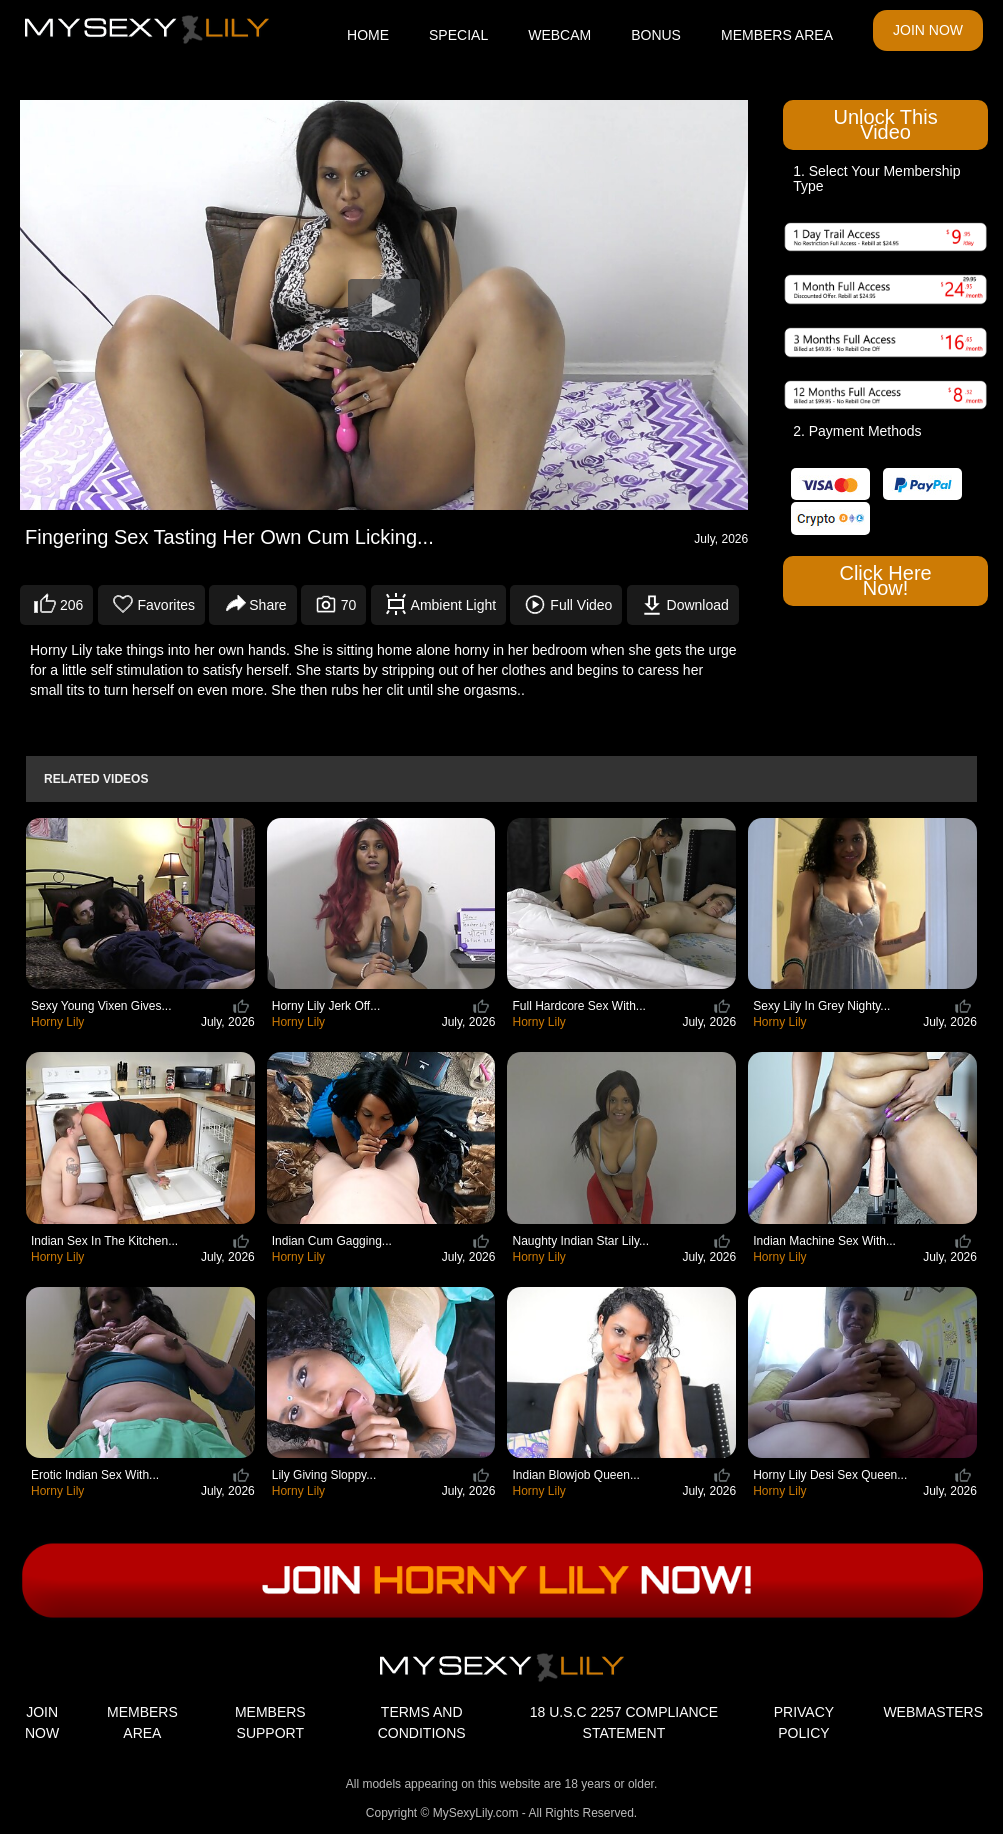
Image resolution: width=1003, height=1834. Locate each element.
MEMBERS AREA (777, 35)
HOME (368, 35)
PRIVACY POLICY (804, 1722)
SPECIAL (458, 35)
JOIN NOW (928, 30)
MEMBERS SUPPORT (270, 1722)
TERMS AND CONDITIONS (422, 1722)
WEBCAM (559, 35)
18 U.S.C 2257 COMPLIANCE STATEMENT (624, 1722)
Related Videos (96, 779)
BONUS (656, 35)
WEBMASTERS (933, 1712)
